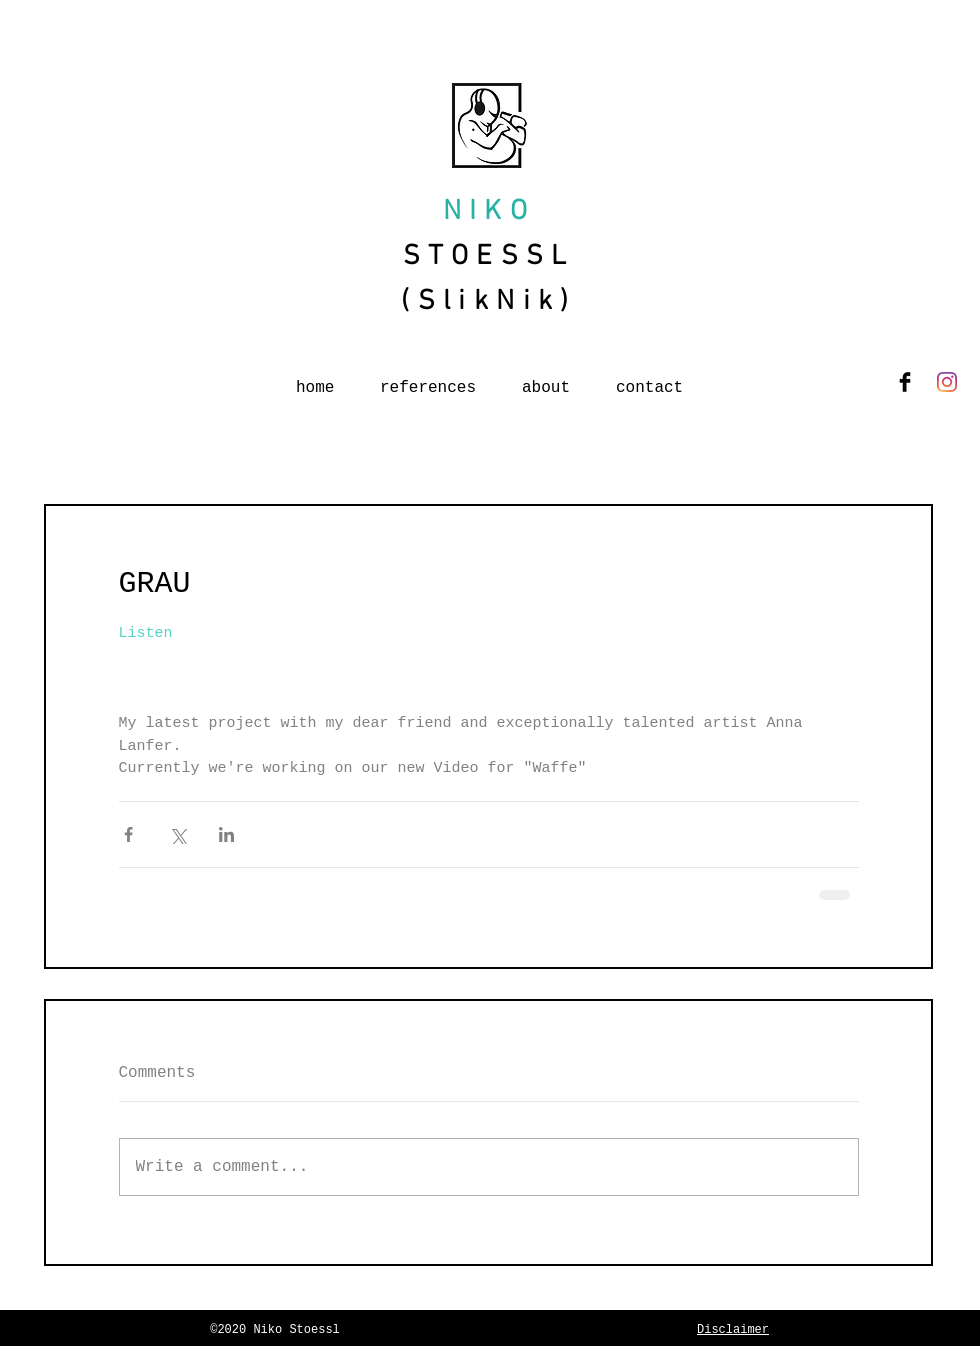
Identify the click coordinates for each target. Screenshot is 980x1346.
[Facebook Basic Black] (905, 382)
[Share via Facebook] (128, 834)
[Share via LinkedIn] (226, 834)
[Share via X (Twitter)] (177, 834)
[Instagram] (947, 382)
